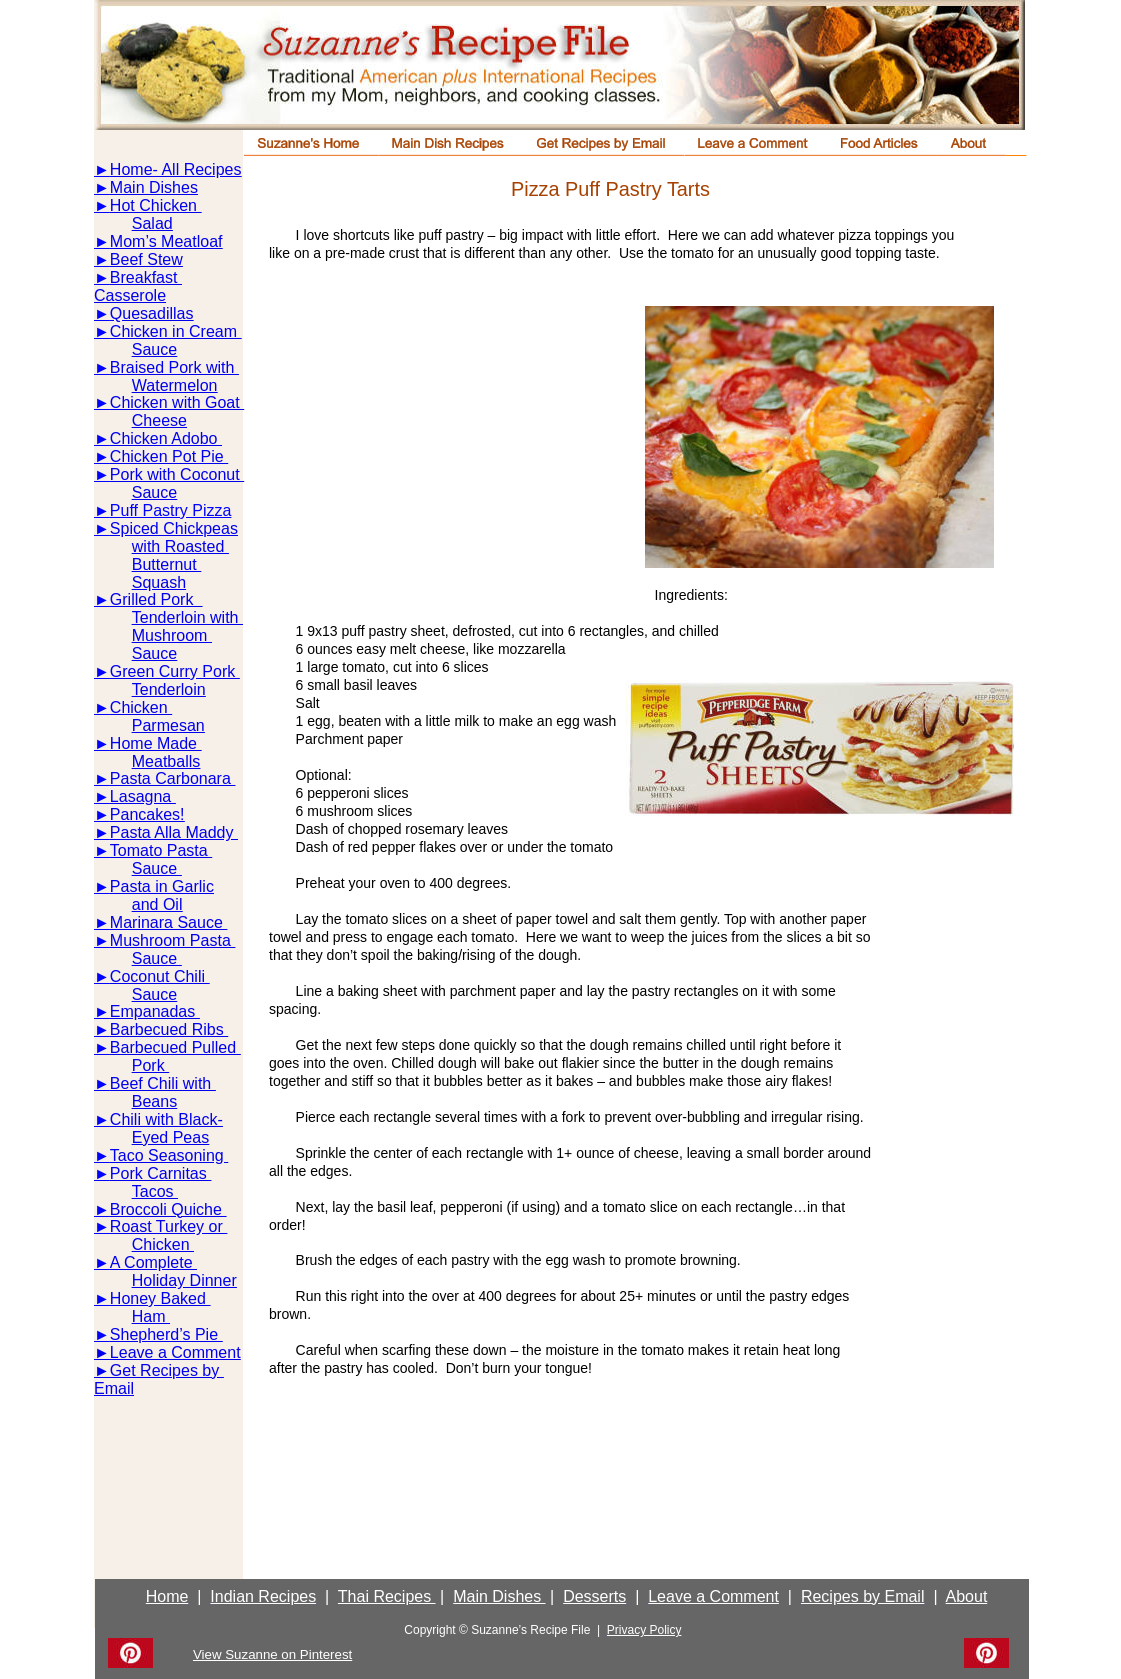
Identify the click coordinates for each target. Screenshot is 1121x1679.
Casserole (130, 295)
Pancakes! (147, 814)
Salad (152, 223)
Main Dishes (154, 187)
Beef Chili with (163, 1083)
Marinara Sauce (168, 922)
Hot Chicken (156, 205)
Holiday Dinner (184, 1280)
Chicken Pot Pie (169, 456)
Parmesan (168, 725)
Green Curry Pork (175, 671)
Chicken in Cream (176, 331)
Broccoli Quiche (168, 1209)
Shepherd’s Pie (166, 1334)
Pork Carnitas (160, 1173)
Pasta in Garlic (162, 886)
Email (114, 1388)
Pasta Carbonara (172, 778)
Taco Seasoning (169, 1155)
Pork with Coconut (177, 474)
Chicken (141, 707)
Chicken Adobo (166, 438)
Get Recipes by (167, 1370)
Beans (154, 1101)
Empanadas (155, 1011)
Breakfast (146, 277)
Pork (150, 1065)
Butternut (166, 564)
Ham (151, 1316)
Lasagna (143, 796)
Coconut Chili (160, 976)
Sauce (154, 349)
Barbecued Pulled (175, 1047)
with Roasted (180, 546)
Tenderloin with (187, 617)
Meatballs (166, 761)
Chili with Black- (166, 1119)
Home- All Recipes (176, 169)
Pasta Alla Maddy (174, 832)
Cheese (159, 420)
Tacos (155, 1191)
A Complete (153, 1262)
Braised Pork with (174, 367)
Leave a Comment (175, 1352)
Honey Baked (160, 1298)
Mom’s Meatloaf (166, 241)
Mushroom (172, 635)
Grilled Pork (156, 599)
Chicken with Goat (177, 402)
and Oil (157, 904)
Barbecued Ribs (169, 1029)
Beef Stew (146, 259)
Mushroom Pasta (172, 940)
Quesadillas (152, 313)
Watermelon (175, 385)
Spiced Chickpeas (174, 528)
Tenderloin (169, 689)
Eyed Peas (170, 1137)
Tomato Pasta (161, 850)
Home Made (156, 743)
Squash (159, 582)
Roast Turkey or (168, 1226)
